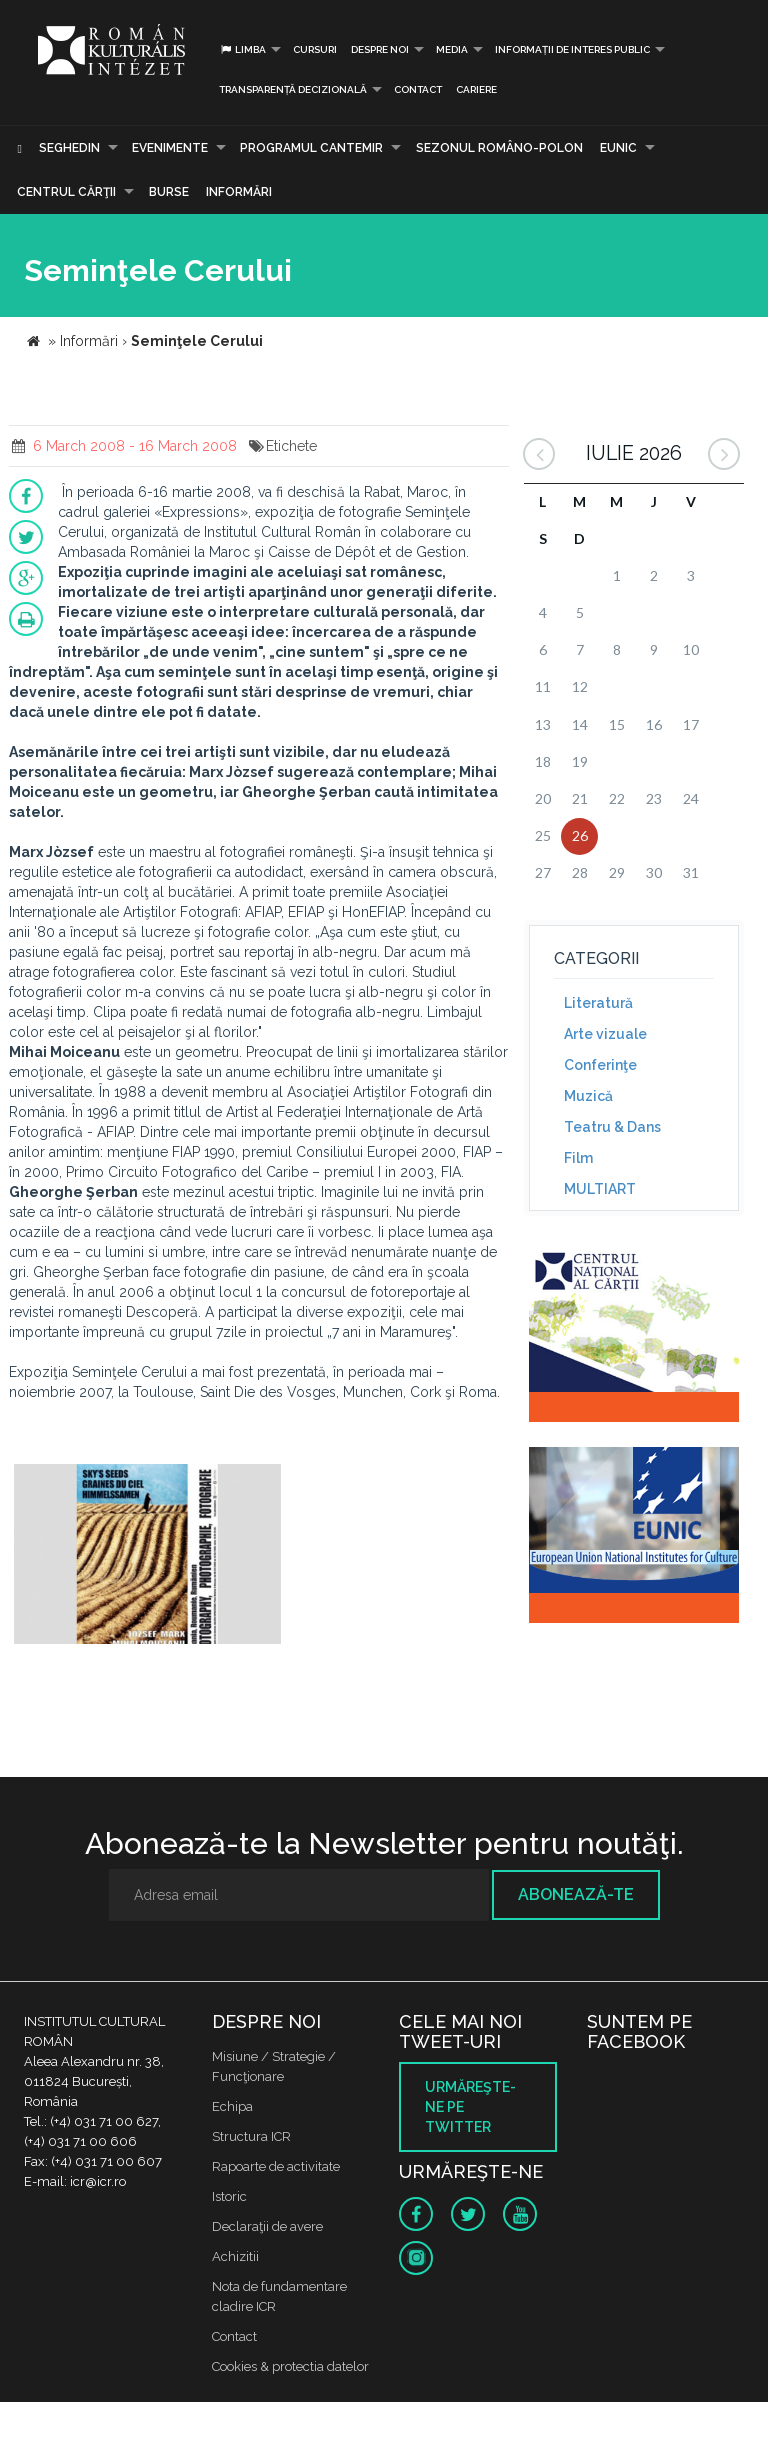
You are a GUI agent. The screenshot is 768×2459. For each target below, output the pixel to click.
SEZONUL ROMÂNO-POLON (499, 148)
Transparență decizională (293, 89)
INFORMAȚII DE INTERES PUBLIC (572, 49)
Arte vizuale (605, 1034)
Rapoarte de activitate (276, 2166)
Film (578, 1158)
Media (452, 49)
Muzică (588, 1096)
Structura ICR (251, 2136)
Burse (169, 192)
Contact (418, 89)
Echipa (232, 2106)
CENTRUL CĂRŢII (66, 192)
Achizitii (235, 2256)
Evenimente (170, 148)
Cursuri (315, 49)
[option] (147, 1556)
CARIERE (476, 89)
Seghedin (69, 148)
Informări (239, 192)
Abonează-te (576, 1894)
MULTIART (600, 1189)
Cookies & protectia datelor (290, 2366)
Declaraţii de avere (267, 2226)
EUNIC (618, 148)
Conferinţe (600, 1065)
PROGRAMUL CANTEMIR (311, 148)
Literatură (598, 1003)
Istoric (229, 2196)
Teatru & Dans (612, 1127)
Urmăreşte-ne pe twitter (470, 2107)
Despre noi (380, 49)
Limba (242, 49)
